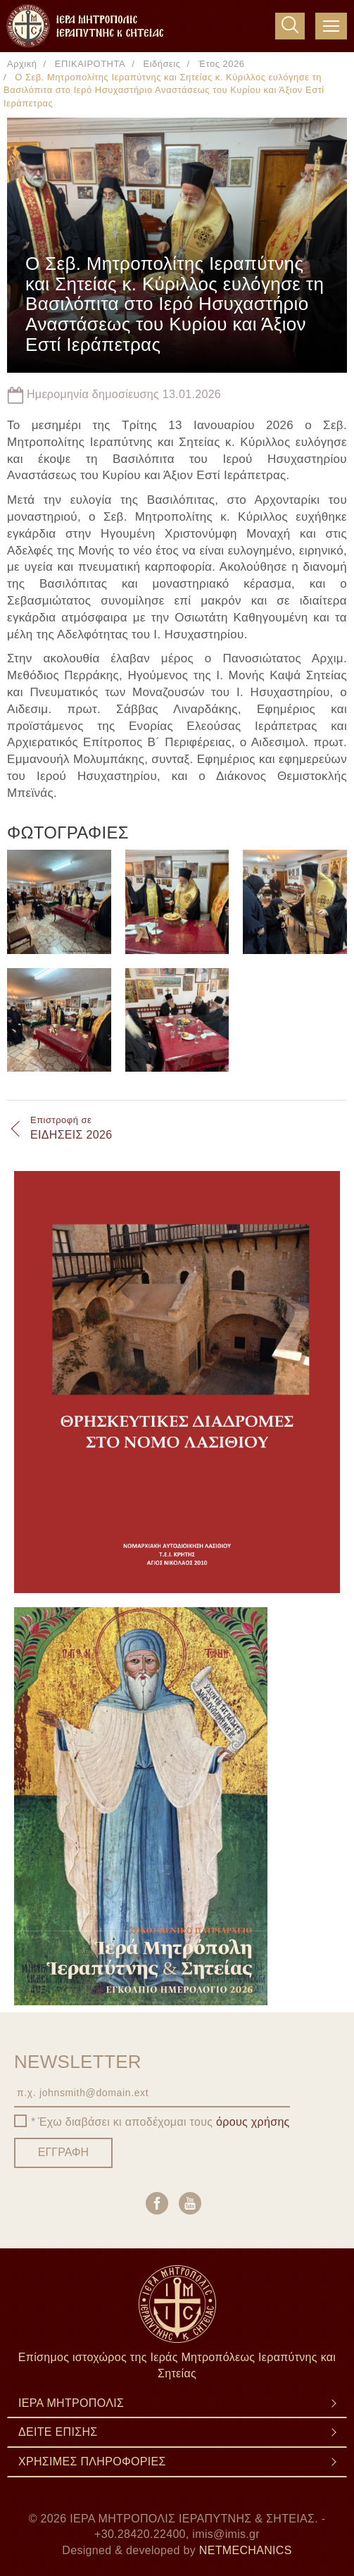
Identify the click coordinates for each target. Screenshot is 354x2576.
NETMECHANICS (245, 2550)
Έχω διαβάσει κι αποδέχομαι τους (164, 2122)
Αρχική (22, 63)
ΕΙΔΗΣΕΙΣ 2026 (71, 1127)
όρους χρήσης (253, 2122)
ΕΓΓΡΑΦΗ (63, 2152)
